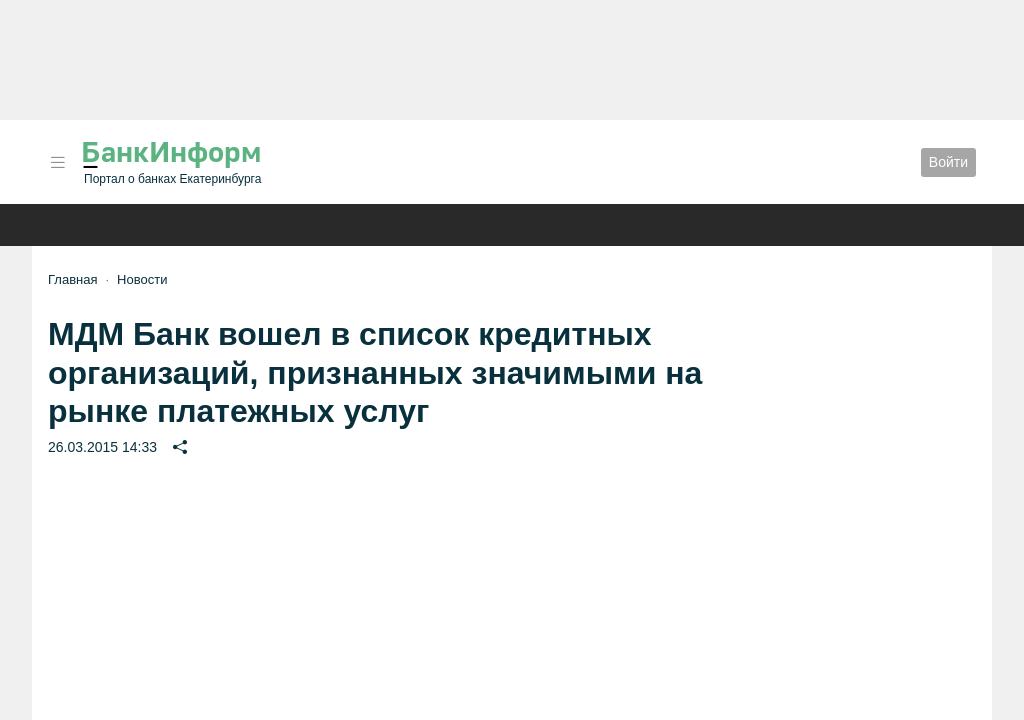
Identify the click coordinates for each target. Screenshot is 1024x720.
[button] (58, 162)
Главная (72, 279)
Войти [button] (948, 162)
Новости (142, 279)
